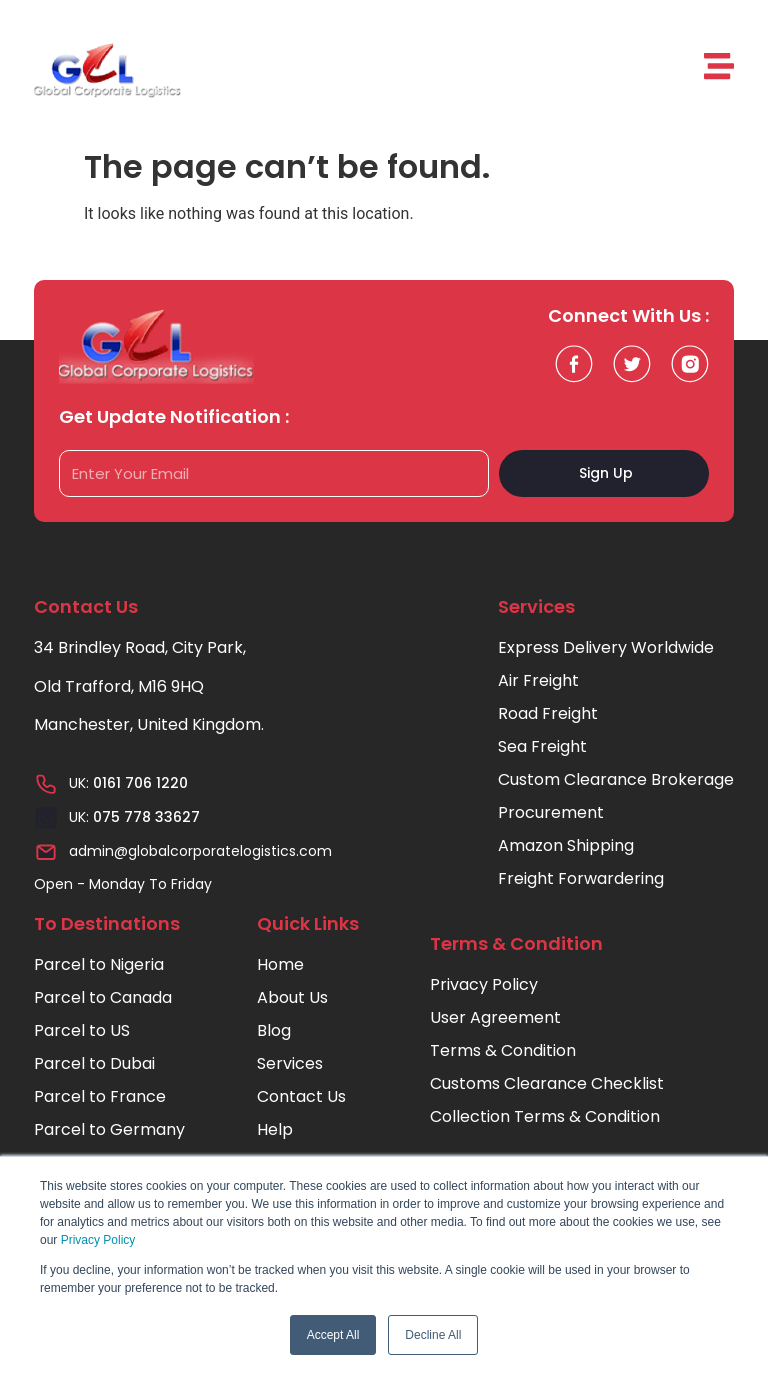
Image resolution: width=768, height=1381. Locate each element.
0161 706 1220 (140, 783)
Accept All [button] (333, 1335)
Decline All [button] (433, 1335)
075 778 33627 (146, 817)
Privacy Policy (98, 1240)
